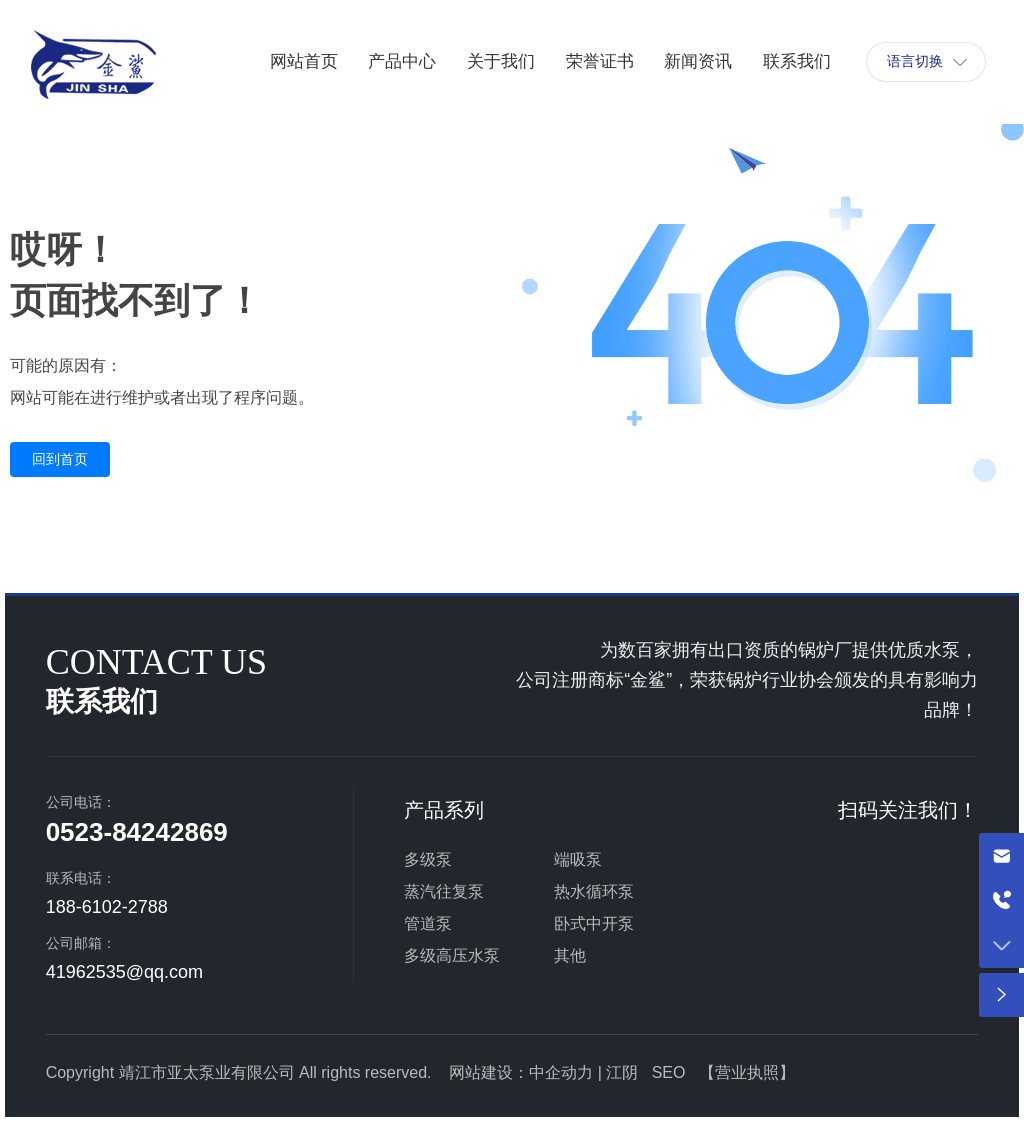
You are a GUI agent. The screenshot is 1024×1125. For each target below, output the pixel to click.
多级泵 (428, 859)
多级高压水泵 (452, 955)
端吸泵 (578, 859)
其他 (570, 955)
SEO (669, 1072)
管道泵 (428, 923)
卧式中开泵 (594, 923)
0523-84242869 (137, 832)
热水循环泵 (594, 891)
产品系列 (444, 810)
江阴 (622, 1072)
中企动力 (561, 1072)
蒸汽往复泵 (444, 891)
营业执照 (747, 1072)
